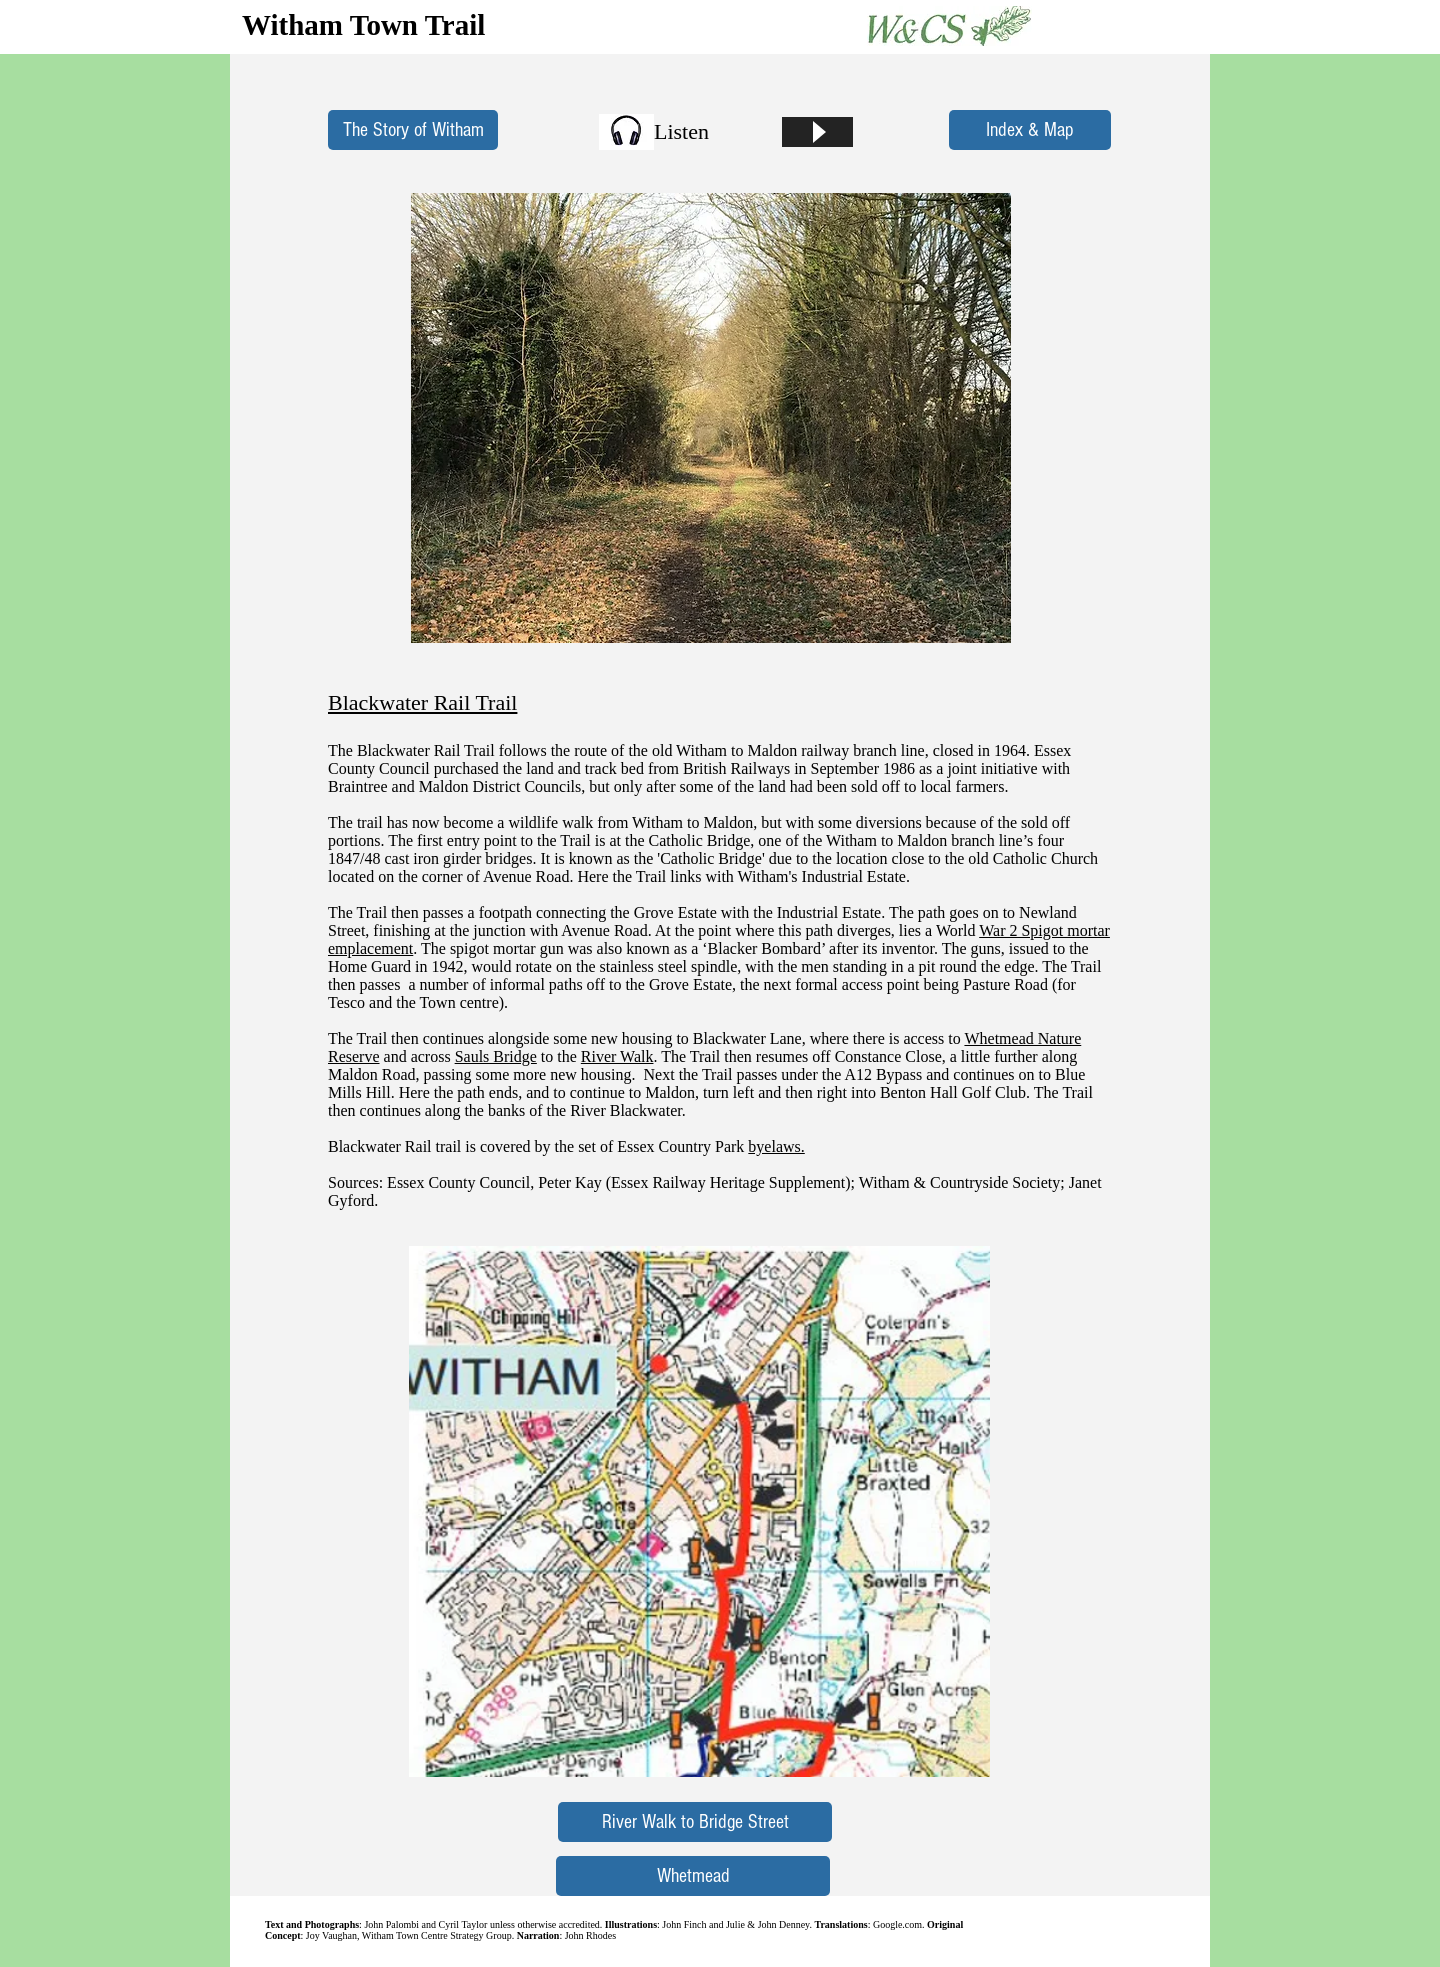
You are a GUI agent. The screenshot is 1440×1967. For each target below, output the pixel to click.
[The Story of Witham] (413, 130)
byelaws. (776, 1146)
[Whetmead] (693, 1876)
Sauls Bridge (496, 1056)
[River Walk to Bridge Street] (695, 1822)
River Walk (617, 1056)
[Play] (817, 132)
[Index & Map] (1030, 130)
